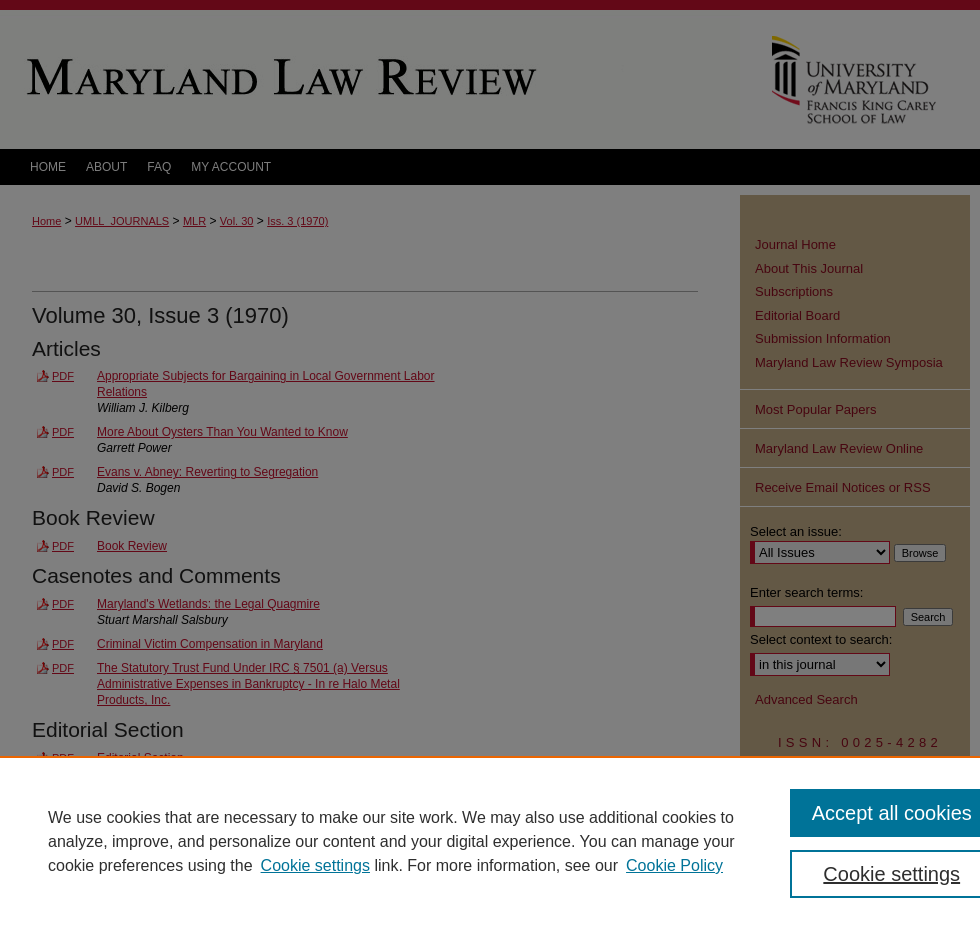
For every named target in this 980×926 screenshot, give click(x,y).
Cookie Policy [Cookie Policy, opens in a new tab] (674, 865)
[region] (490, 841)
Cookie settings (315, 865)
